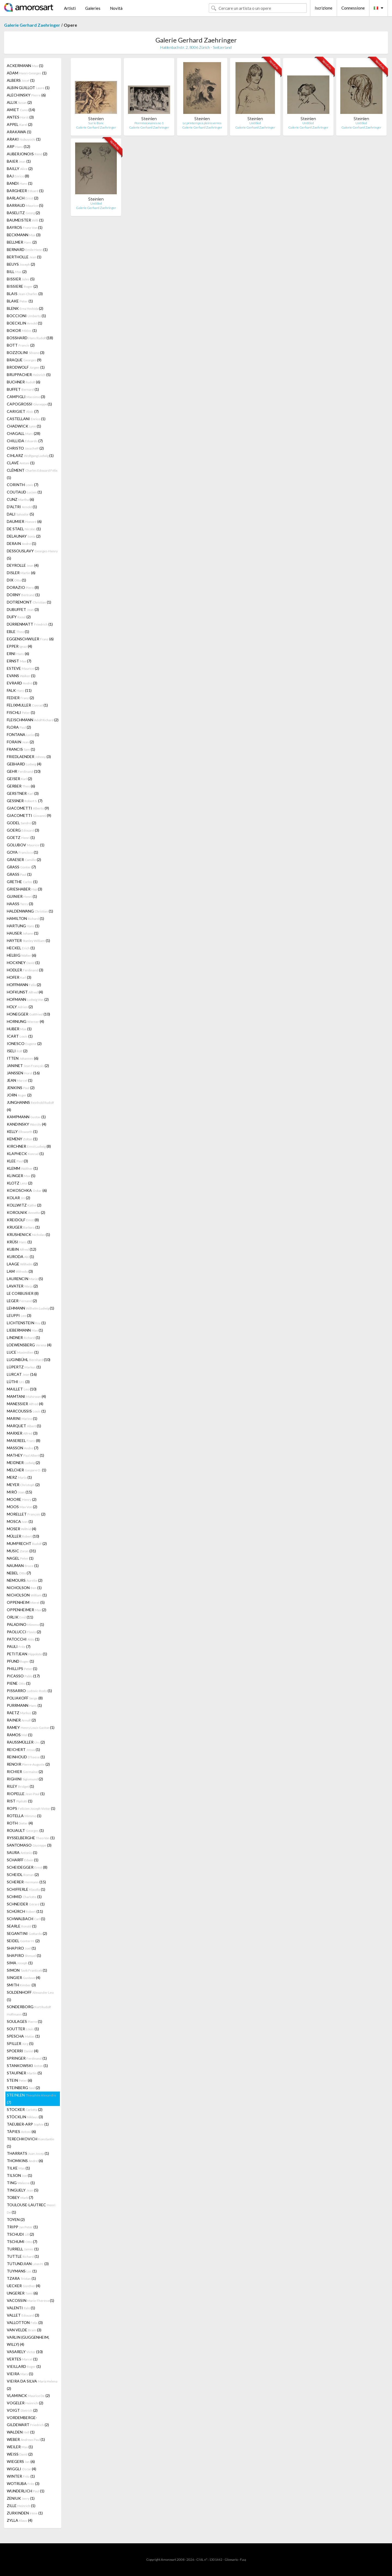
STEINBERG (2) (23, 2087)
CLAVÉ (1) (21, 462)
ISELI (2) (17, 1050)
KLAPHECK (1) (25, 1153)
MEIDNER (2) (23, 1462)
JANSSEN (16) (23, 1073)
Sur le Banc (96, 123)
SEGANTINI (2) (27, 1933)
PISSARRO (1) (29, 1690)
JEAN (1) (19, 1080)
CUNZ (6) (20, 499)
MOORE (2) (21, 1499)
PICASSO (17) (23, 1676)
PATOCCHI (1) (23, 1639)
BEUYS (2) (21, 264)
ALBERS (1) (21, 80)
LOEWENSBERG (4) (29, 1344)
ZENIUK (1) (21, 2498)
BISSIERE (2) (22, 286)
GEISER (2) (19, 778)
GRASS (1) (19, 874)
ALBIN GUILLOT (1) (28, 87)
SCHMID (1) (24, 1896)
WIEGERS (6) (21, 2461)
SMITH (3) (21, 1985)
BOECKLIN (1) (24, 323)
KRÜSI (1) (19, 1241)
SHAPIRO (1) (21, 1948)
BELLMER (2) (22, 242)
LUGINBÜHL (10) (28, 1359)
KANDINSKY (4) (26, 1124)
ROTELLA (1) (24, 1815)
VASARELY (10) (25, 2351)
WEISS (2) (20, 2454)
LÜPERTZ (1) (24, 1367)
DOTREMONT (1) (29, 602)
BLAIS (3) (25, 293)
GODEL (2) (21, 822)
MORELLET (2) (26, 1514)
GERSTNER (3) (23, 793)
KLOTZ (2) (19, 1183)
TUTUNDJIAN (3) (28, 2263)
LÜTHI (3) (18, 1381)
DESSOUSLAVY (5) (32, 554)
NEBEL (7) (19, 1573)
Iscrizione (323, 7)
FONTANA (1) (23, 734)
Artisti (70, 8)
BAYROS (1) (24, 227)
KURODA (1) (20, 1256)
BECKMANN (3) (24, 234)
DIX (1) (16, 580)
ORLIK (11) (20, 1617)
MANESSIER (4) (25, 1403)
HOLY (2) (20, 1006)
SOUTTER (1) (23, 2028)
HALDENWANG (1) (30, 911)
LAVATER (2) (22, 1286)
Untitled (255, 123)
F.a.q (243, 2559)
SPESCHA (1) (23, 2036)
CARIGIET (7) (23, 411)
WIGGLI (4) (21, 2468)
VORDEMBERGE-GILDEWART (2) (28, 2421)
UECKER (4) (23, 2285)
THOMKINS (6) (25, 2160)
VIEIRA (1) (20, 2373)
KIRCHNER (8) (29, 1146)
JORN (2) (19, 1095)
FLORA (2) (19, 727)
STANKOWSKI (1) (27, 2065)
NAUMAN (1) (23, 1565)
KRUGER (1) (23, 1227)
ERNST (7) (19, 661)
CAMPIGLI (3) (26, 396)
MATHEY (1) (25, 1455)
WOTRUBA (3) (23, 2483)
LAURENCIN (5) (25, 1278)
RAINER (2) (21, 1720)
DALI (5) (20, 514)
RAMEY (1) (30, 1727)
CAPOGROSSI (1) (29, 404)
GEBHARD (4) (24, 764)
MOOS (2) (22, 1506)
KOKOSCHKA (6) (27, 1190)
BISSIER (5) (21, 279)
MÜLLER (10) (23, 1536)
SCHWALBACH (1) (26, 1918)
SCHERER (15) (26, 1882)
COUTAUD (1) (24, 492)
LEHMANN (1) (30, 1308)
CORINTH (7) (22, 484)
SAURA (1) (22, 1852)
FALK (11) (19, 690)
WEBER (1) (26, 2439)
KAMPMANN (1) (26, 1116)
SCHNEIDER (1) (26, 1904)
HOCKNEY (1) (23, 962)
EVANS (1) (21, 675)
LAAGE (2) (22, 1264)
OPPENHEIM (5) (26, 1602)
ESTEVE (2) (23, 668)
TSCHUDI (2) (20, 2234)
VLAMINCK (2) (28, 2395)
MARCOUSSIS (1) (26, 1411)
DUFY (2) (19, 616)
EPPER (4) (19, 646)
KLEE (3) (17, 1161)
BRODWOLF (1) (26, 367)
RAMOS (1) (19, 1734)
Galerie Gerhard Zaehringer (32, 25)
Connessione (353, 7)
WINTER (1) (21, 2476)
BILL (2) (17, 271)
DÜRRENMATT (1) (30, 624)
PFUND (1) (20, 1661)
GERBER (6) (21, 786)
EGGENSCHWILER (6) (30, 639)
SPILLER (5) (20, 2043)
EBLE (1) (18, 631)
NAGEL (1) (20, 1558)
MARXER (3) (22, 1433)
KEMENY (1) (22, 1139)
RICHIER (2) (25, 1771)
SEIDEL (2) (23, 1940)
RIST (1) (19, 1801)
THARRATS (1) (28, 2153)
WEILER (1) (20, 2446)
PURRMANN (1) (24, 1705)
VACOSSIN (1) (30, 2300)
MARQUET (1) (24, 1425)
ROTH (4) (20, 1823)
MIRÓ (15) (19, 1492)
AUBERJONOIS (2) (27, 153)
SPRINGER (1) (27, 2058)
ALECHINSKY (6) (26, 95)
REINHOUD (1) (26, 1756)
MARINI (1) (22, 1418)
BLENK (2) (25, 308)
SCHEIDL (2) (23, 1874)
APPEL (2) (19, 124)
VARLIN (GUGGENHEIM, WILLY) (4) (28, 2341)
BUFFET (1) (23, 389)
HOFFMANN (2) (24, 984)
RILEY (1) (20, 1786)
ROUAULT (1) (25, 1830)
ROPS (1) (31, 1808)
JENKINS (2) (21, 1087)
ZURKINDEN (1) (25, 2513)
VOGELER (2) (25, 2403)
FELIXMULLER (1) (27, 705)
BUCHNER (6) (23, 382)
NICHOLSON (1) (24, 1587)
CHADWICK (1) (24, 426)
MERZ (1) (19, 1477)
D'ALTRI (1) (22, 506)
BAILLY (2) (20, 168)
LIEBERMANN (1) (25, 1330)
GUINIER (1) (22, 896)
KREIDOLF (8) (23, 1219)
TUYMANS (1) (22, 2271)
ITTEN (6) (22, 1058)
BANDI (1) (19, 183)
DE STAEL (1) (24, 528)
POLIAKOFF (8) (25, 1698)
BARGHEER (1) (25, 190)
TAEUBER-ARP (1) (28, 2124)
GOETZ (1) (21, 837)
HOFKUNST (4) (25, 992)
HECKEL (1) (21, 947)
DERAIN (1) (21, 543)
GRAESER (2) (24, 859)
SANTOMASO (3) (29, 1845)
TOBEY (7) (20, 2197)
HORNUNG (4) (25, 1021)
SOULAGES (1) (24, 2021)
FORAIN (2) (20, 742)
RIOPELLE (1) (26, 1793)
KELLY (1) (22, 1131)
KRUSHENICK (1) (28, 1234)
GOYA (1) (22, 852)
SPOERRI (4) (22, 2050)
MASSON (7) (22, 1447)
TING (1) (21, 2182)
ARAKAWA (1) (19, 131)
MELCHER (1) (26, 1470)
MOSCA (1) (20, 1521)
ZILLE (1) (21, 2505)
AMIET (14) (21, 109)
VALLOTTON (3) (25, 2322)
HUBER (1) (19, 1028)
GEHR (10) (24, 771)
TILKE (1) (18, 2168)
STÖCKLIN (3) (25, 2116)
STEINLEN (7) (31, 2099)
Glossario (231, 2559)
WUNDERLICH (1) (25, 2491)
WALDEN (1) (21, 2432)
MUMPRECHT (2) (27, 1543)
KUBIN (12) (21, 1249)
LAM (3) (20, 1271)
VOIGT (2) (22, 2410)
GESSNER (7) (24, 800)
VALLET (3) (23, 2315)
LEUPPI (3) (19, 1315)
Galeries (92, 8)
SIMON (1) (27, 1970)
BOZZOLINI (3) (25, 352)
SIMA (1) (20, 1962)
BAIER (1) (19, 161)
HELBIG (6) (21, 955)
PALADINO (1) (25, 1624)
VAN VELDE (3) (24, 2330)
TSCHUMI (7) (22, 2241)
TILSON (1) (19, 2175)
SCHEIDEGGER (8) (27, 1867)
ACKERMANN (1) (25, 65)
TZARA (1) (21, 2278)
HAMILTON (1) (25, 918)
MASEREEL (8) (23, 1440)
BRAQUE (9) (24, 359)
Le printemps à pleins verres (202, 123)
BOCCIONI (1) (26, 315)
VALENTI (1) (21, 2307)
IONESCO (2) (24, 1043)
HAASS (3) (20, 903)
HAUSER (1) (22, 933)
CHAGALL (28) (23, 433)
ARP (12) (18, 146)
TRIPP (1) (22, 2227)
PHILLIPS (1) (22, 1668)
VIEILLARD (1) (24, 2366)
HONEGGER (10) (28, 1014)
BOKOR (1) (22, 330)
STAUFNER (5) (24, 2073)
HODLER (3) (25, 970)
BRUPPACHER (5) (29, 374)
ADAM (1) (27, 73)
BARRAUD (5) (25, 205)
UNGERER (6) (22, 2293)
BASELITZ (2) (23, 212)
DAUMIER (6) (24, 521)
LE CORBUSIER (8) (23, 1293)
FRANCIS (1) (21, 749)
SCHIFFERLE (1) (26, 1889)
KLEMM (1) (22, 1168)
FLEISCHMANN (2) (33, 719)
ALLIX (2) (19, 102)
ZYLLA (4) (19, 2520)
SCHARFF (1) (22, 1859)
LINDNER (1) (23, 1337)
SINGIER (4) (23, 1977)
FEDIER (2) (20, 697)
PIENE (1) (18, 1683)
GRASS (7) (21, 867)
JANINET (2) (28, 1065)
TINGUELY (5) (22, 2190)
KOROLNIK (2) (26, 1212)
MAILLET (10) (21, 1389)
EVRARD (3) (22, 683)
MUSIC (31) (21, 1550)
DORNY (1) (23, 594)
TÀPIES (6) (21, 2131)
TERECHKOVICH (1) (30, 2142)
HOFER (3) (19, 977)
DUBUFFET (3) (23, 609)
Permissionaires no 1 (149, 123)
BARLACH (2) (22, 198)
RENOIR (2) (28, 1764)
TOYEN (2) (16, 2219)
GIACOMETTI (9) (28, 808)
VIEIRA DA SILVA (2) (32, 2385)
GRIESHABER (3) (24, 889)
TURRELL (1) (23, 2249)
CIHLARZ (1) (30, 455)
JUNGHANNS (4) (30, 1106)
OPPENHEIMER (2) (26, 1609)
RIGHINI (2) (25, 1779)
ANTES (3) (20, 117)
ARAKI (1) (24, 139)
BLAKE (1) (20, 301)
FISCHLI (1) (21, 712)
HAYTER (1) (28, 940)
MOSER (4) (21, 1528)
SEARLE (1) (21, 1926)
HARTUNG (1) (23, 925)
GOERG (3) (23, 830)
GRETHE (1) (22, 881)
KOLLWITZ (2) (24, 1205)
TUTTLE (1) (23, 2256)
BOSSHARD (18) (30, 337)
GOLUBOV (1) (25, 844)
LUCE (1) (23, 1352)
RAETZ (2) (21, 1712)
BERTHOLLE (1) (24, 256)
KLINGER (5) (21, 1175)
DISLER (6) (21, 572)
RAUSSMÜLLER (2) (26, 1742)
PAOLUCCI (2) (24, 1631)
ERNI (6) (18, 653)
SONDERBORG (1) (29, 2010)
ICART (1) (20, 1036)
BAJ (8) (18, 176)
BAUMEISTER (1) (25, 220)
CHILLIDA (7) (25, 440)
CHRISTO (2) (25, 448)
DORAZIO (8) (23, 587)
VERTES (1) (22, 2359)
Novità (116, 8)
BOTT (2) (21, 345)
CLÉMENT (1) (32, 474)
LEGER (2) (22, 1300)
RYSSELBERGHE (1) (31, 1837)
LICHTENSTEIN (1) (26, 1322)
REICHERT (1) (23, 1749)
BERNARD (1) (27, 249)
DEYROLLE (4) (23, 565)
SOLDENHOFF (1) (30, 1996)
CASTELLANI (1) (26, 418)
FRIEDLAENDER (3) (29, 756)
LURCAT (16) (22, 1374)
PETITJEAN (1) (27, 1653)
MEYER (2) (23, 1484)
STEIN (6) (19, 2080)
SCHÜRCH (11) (25, 1911)
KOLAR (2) (18, 1197)
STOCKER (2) (24, 2109)
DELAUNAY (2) (24, 536)
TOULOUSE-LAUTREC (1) (31, 2208)
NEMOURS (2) (24, 1580)
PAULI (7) (18, 1646)
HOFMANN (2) (28, 999)
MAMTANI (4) (26, 1396)
